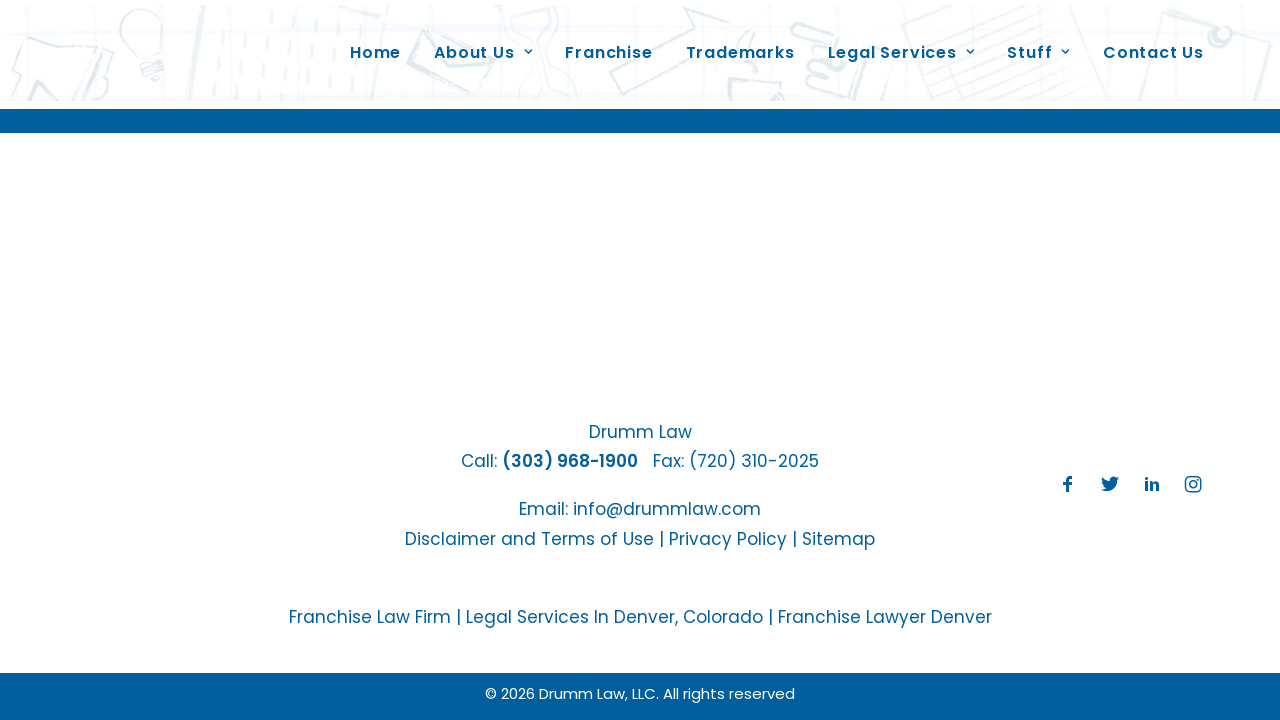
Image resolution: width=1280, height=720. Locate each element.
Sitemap (838, 539)
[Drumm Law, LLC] (169, 44)
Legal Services (901, 43)
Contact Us (1153, 43)
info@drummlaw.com (667, 509)
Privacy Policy (728, 539)
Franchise (608, 43)
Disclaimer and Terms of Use (529, 539)
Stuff (1038, 43)
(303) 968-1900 (570, 461)
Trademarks (740, 43)
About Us (483, 43)
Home (375, 43)
